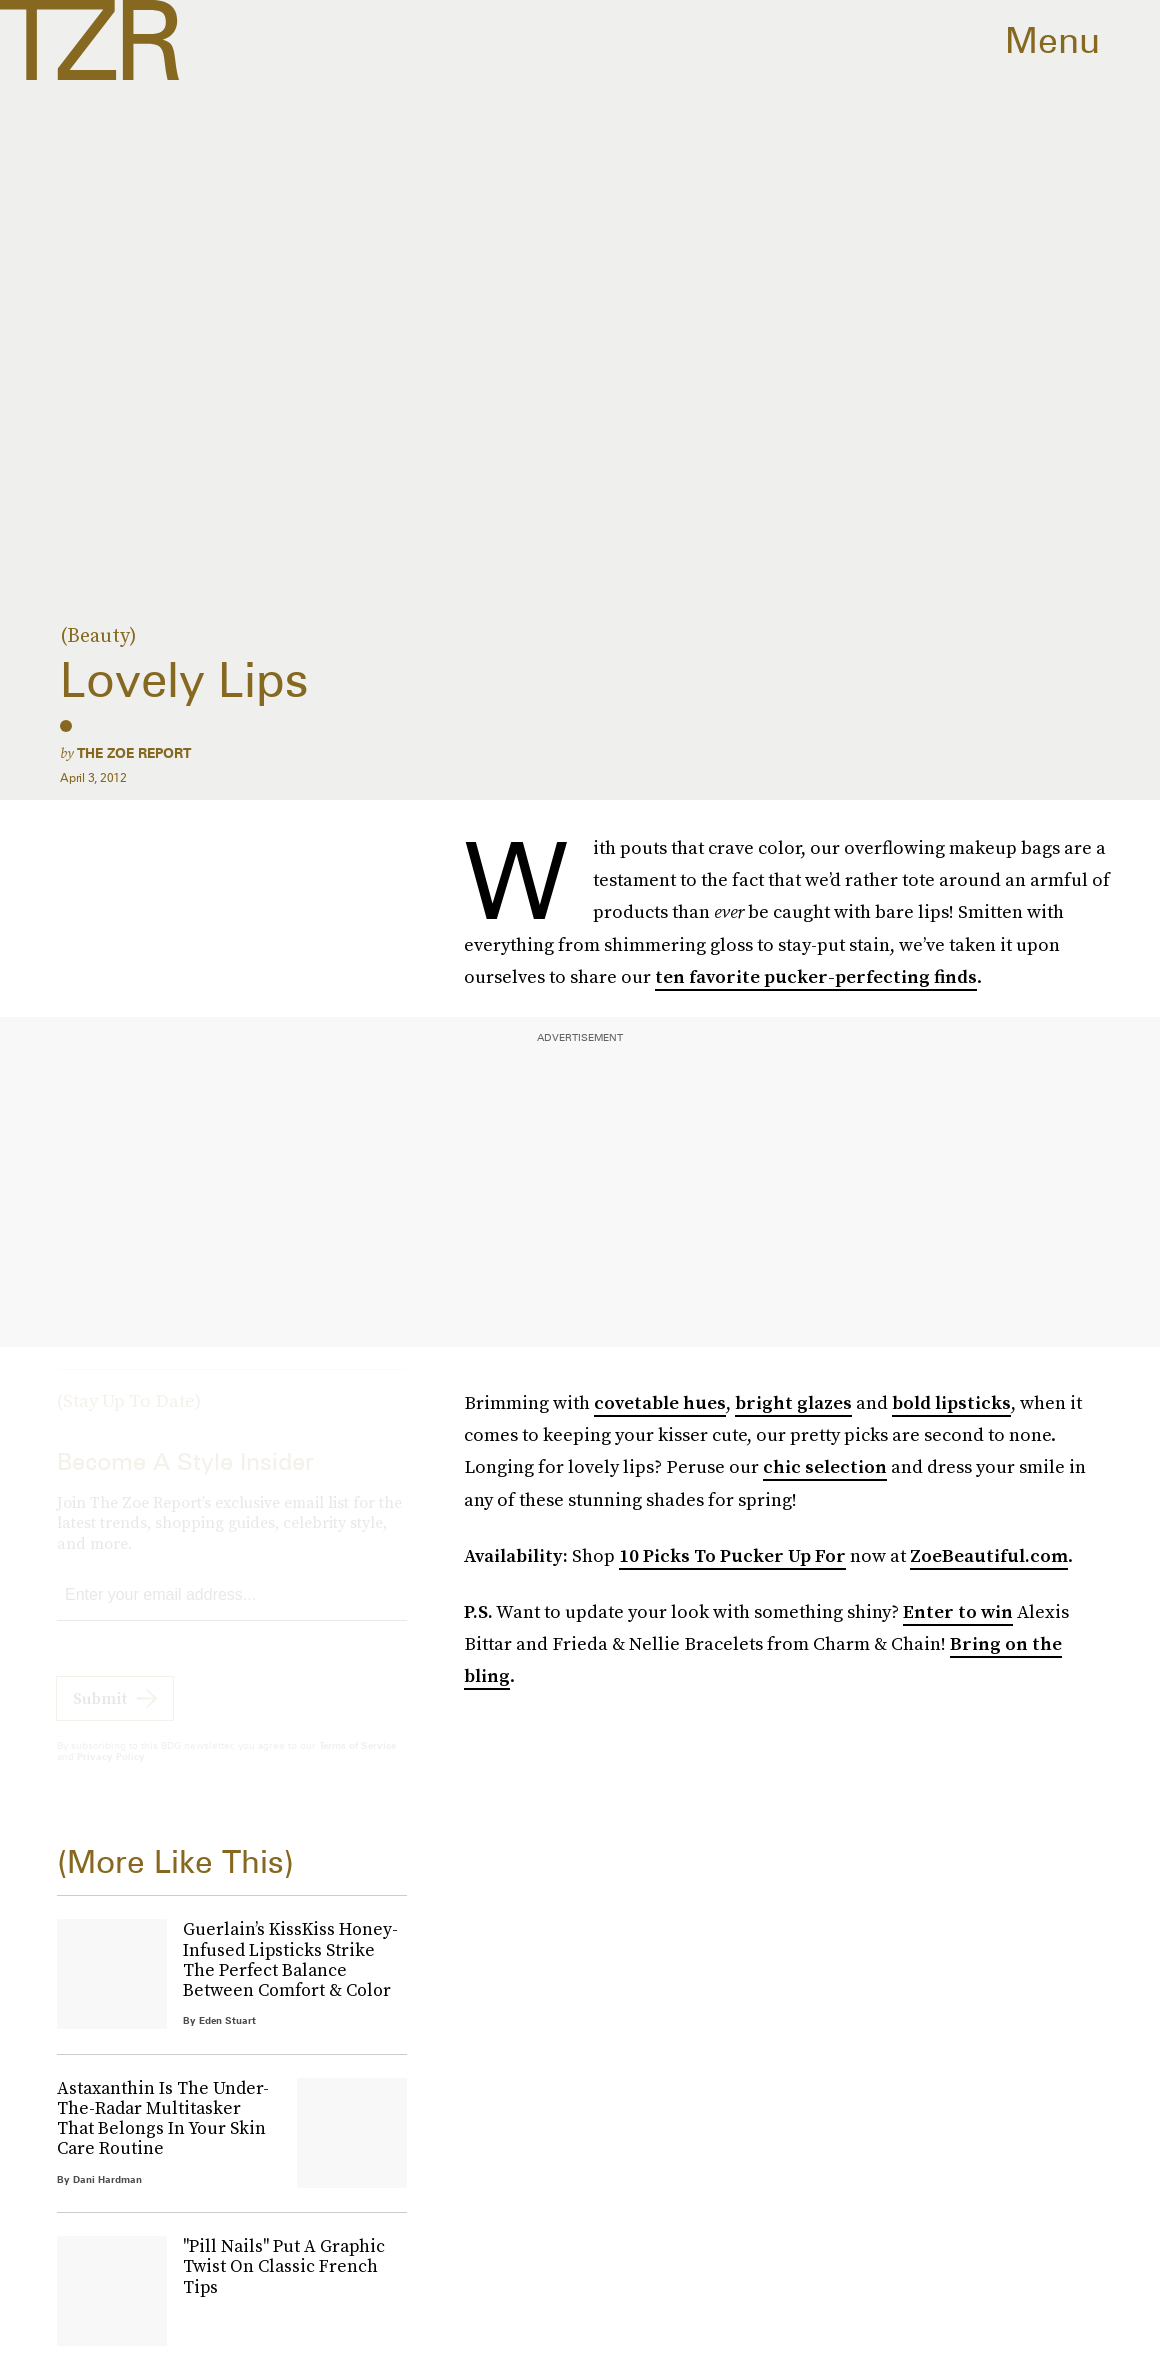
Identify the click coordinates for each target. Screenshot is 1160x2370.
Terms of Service (357, 1763)
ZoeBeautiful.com (989, 1555)
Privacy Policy (111, 1774)
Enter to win (958, 1611)
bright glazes (793, 1402)
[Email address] (232, 1613)
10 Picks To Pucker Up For (732, 1555)
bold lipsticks (951, 1402)
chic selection (825, 1466)
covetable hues (660, 1402)
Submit (100, 1716)
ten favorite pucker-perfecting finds (816, 976)
